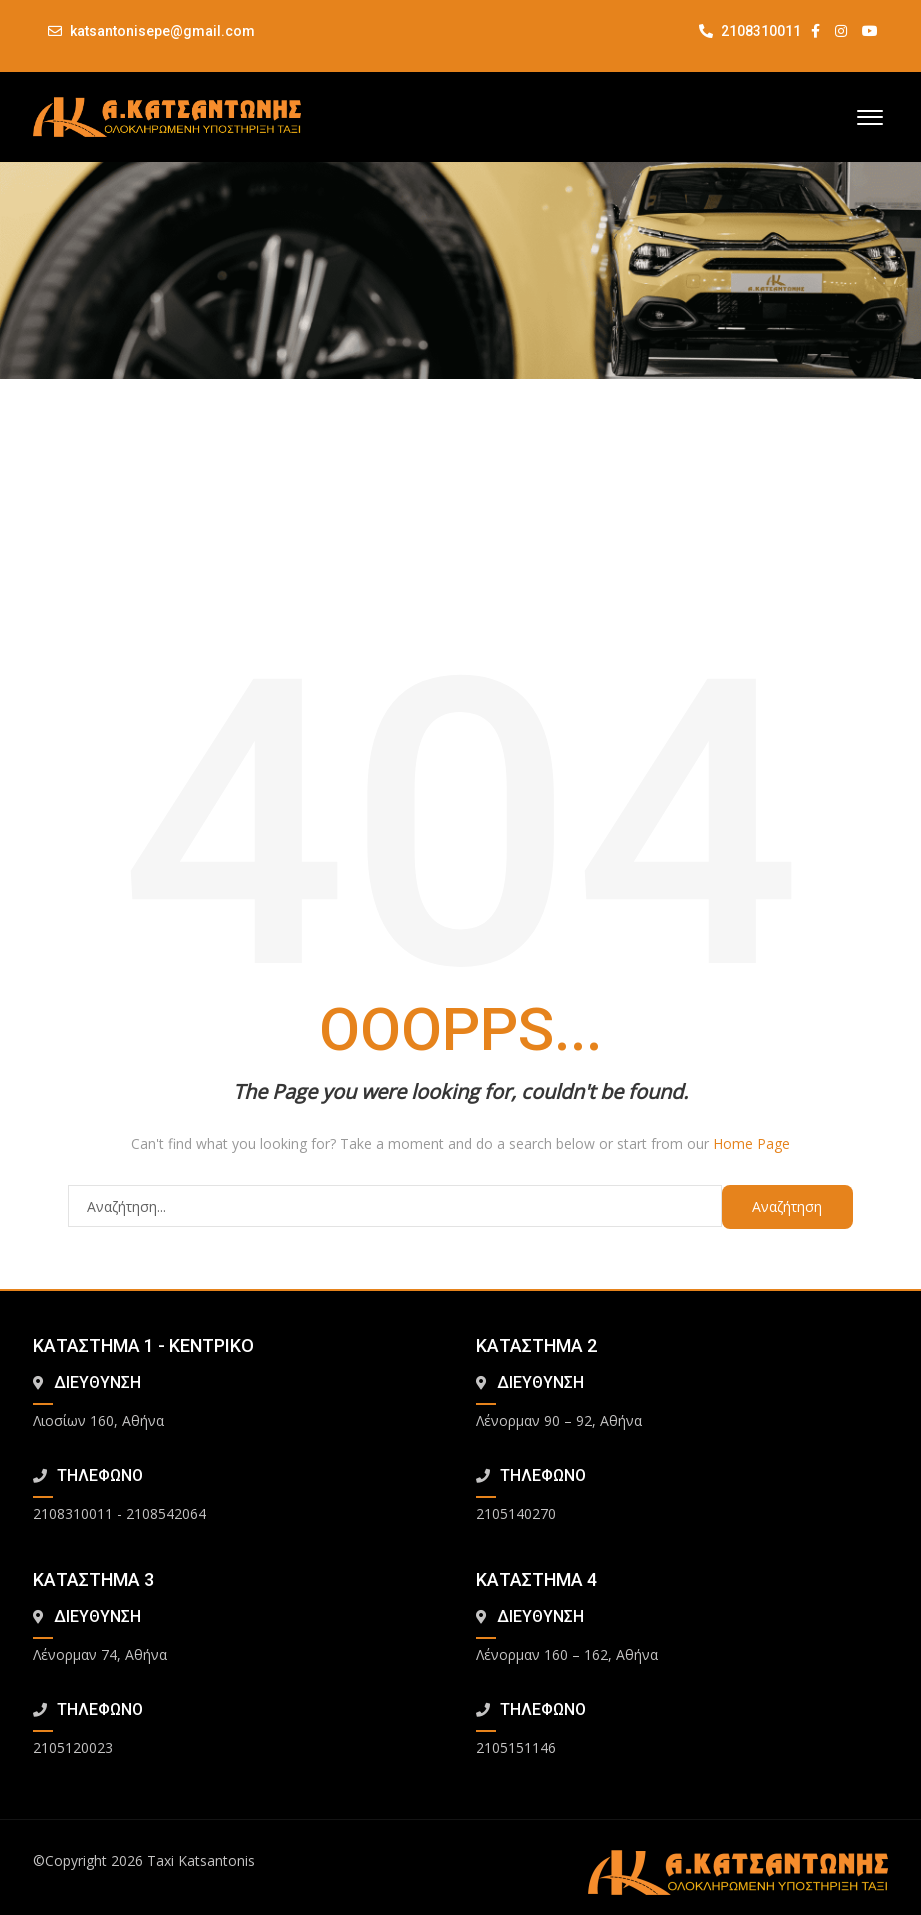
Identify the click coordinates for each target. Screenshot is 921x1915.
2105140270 (516, 1513)
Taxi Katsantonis (201, 1860)
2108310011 (750, 31)
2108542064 (166, 1513)
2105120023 (73, 1747)
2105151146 (516, 1747)
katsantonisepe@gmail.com (162, 31)
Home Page (751, 1143)
